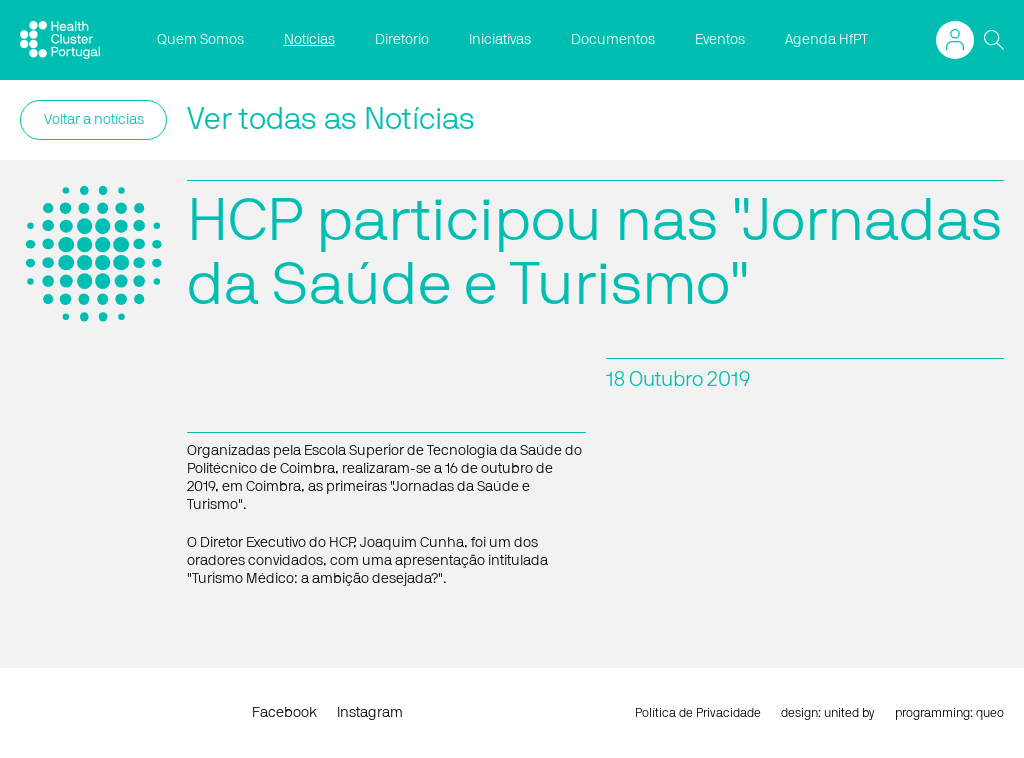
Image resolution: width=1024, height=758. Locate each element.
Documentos (613, 40)
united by (849, 713)
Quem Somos (200, 40)
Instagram (370, 713)
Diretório (402, 40)
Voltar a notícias (94, 120)
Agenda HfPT (826, 40)
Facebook (284, 713)
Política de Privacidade (698, 713)
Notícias (309, 40)
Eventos (720, 40)
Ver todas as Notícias (331, 120)
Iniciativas (500, 40)
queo (990, 713)
